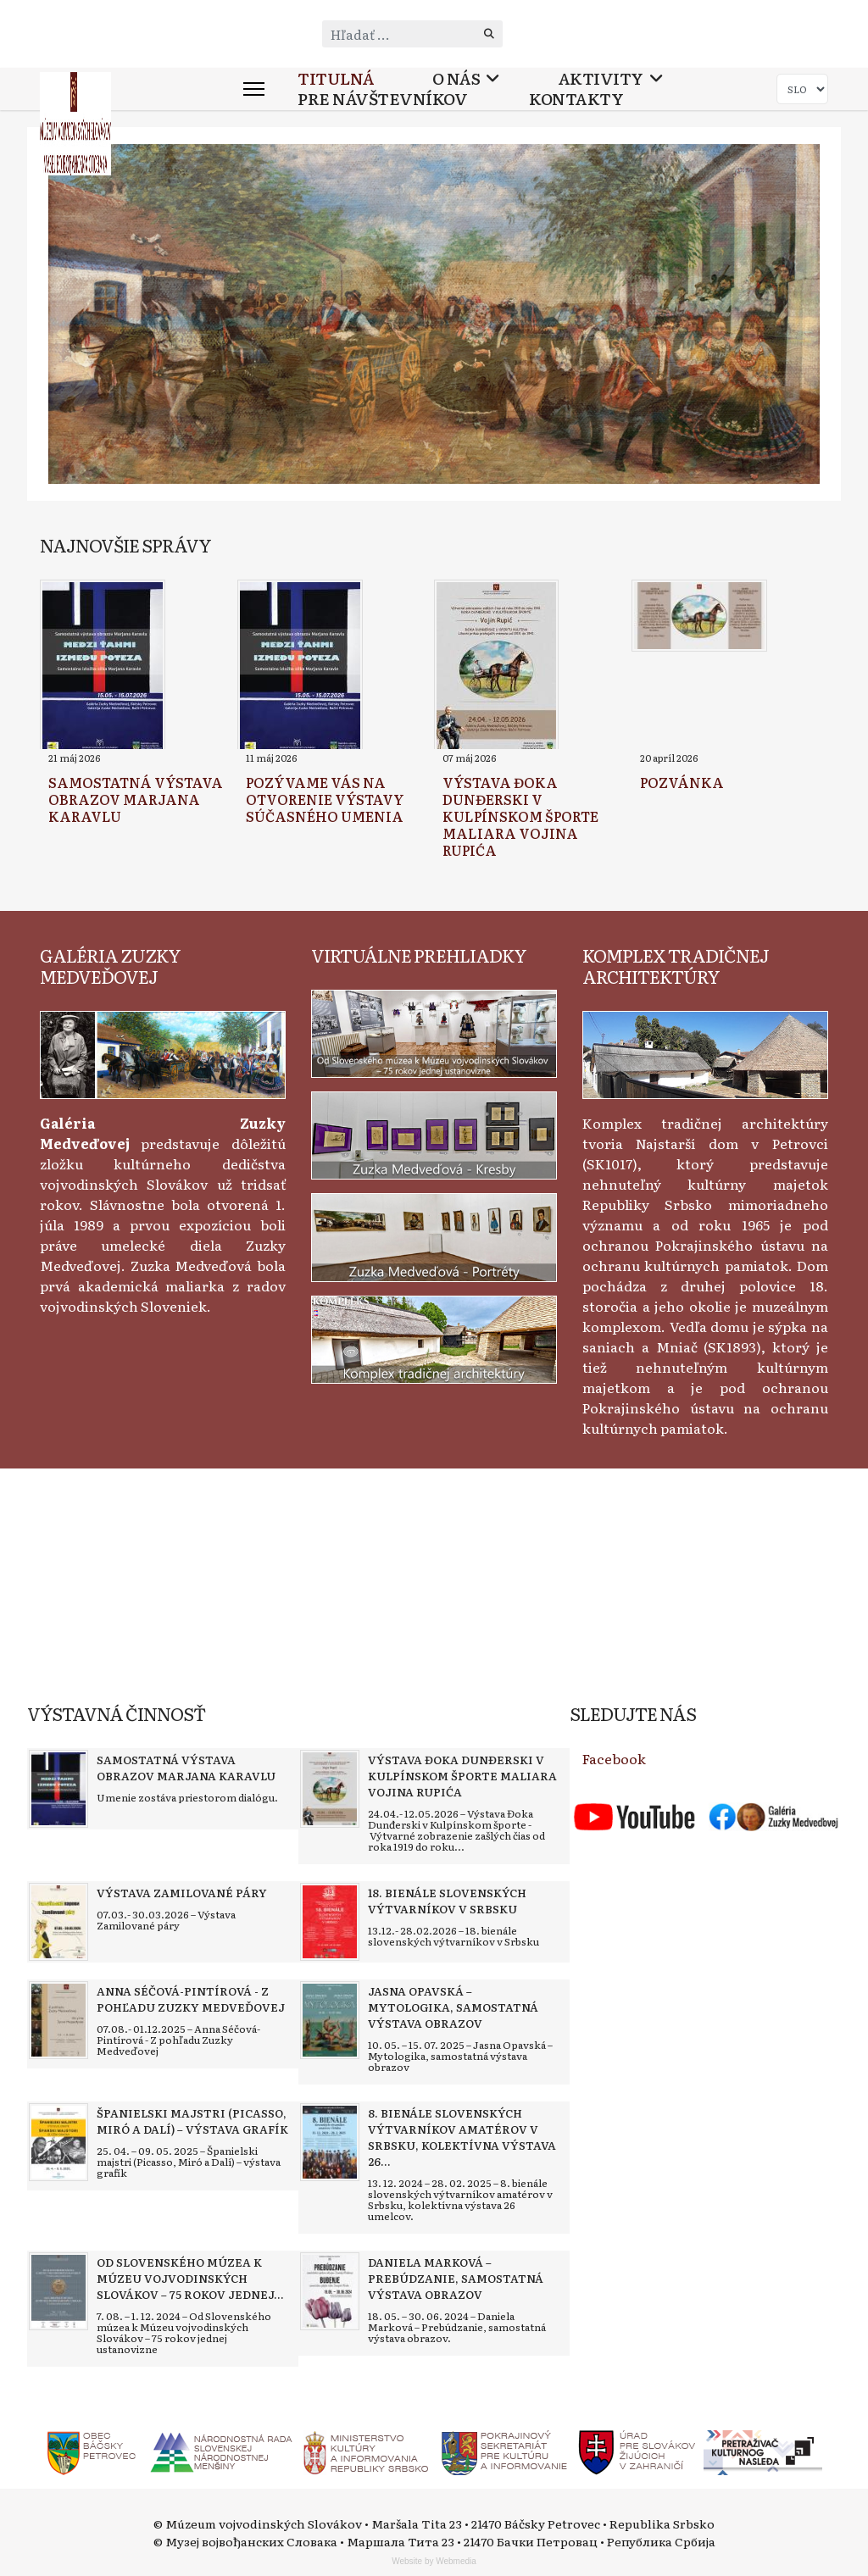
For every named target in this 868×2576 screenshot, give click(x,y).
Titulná (336, 78)
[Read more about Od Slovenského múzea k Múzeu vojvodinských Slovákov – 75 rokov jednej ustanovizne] (58, 2291)
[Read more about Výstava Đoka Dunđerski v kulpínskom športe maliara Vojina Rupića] (496, 667)
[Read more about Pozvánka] (699, 615)
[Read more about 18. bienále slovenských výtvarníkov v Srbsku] (330, 1921)
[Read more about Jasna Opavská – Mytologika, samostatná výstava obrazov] (330, 2020)
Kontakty (576, 99)
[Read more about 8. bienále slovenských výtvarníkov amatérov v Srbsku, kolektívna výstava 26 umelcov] (330, 2142)
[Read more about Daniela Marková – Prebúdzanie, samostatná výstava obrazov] (330, 2291)
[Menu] (253, 89)
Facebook (614, 1758)
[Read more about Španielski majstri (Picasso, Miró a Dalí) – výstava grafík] (58, 2142)
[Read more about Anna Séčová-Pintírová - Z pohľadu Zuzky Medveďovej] (58, 2020)
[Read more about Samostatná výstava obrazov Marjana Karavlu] (102, 667)
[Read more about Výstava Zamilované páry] (58, 1921)
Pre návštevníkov (382, 99)
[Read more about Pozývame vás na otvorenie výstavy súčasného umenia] (300, 667)
